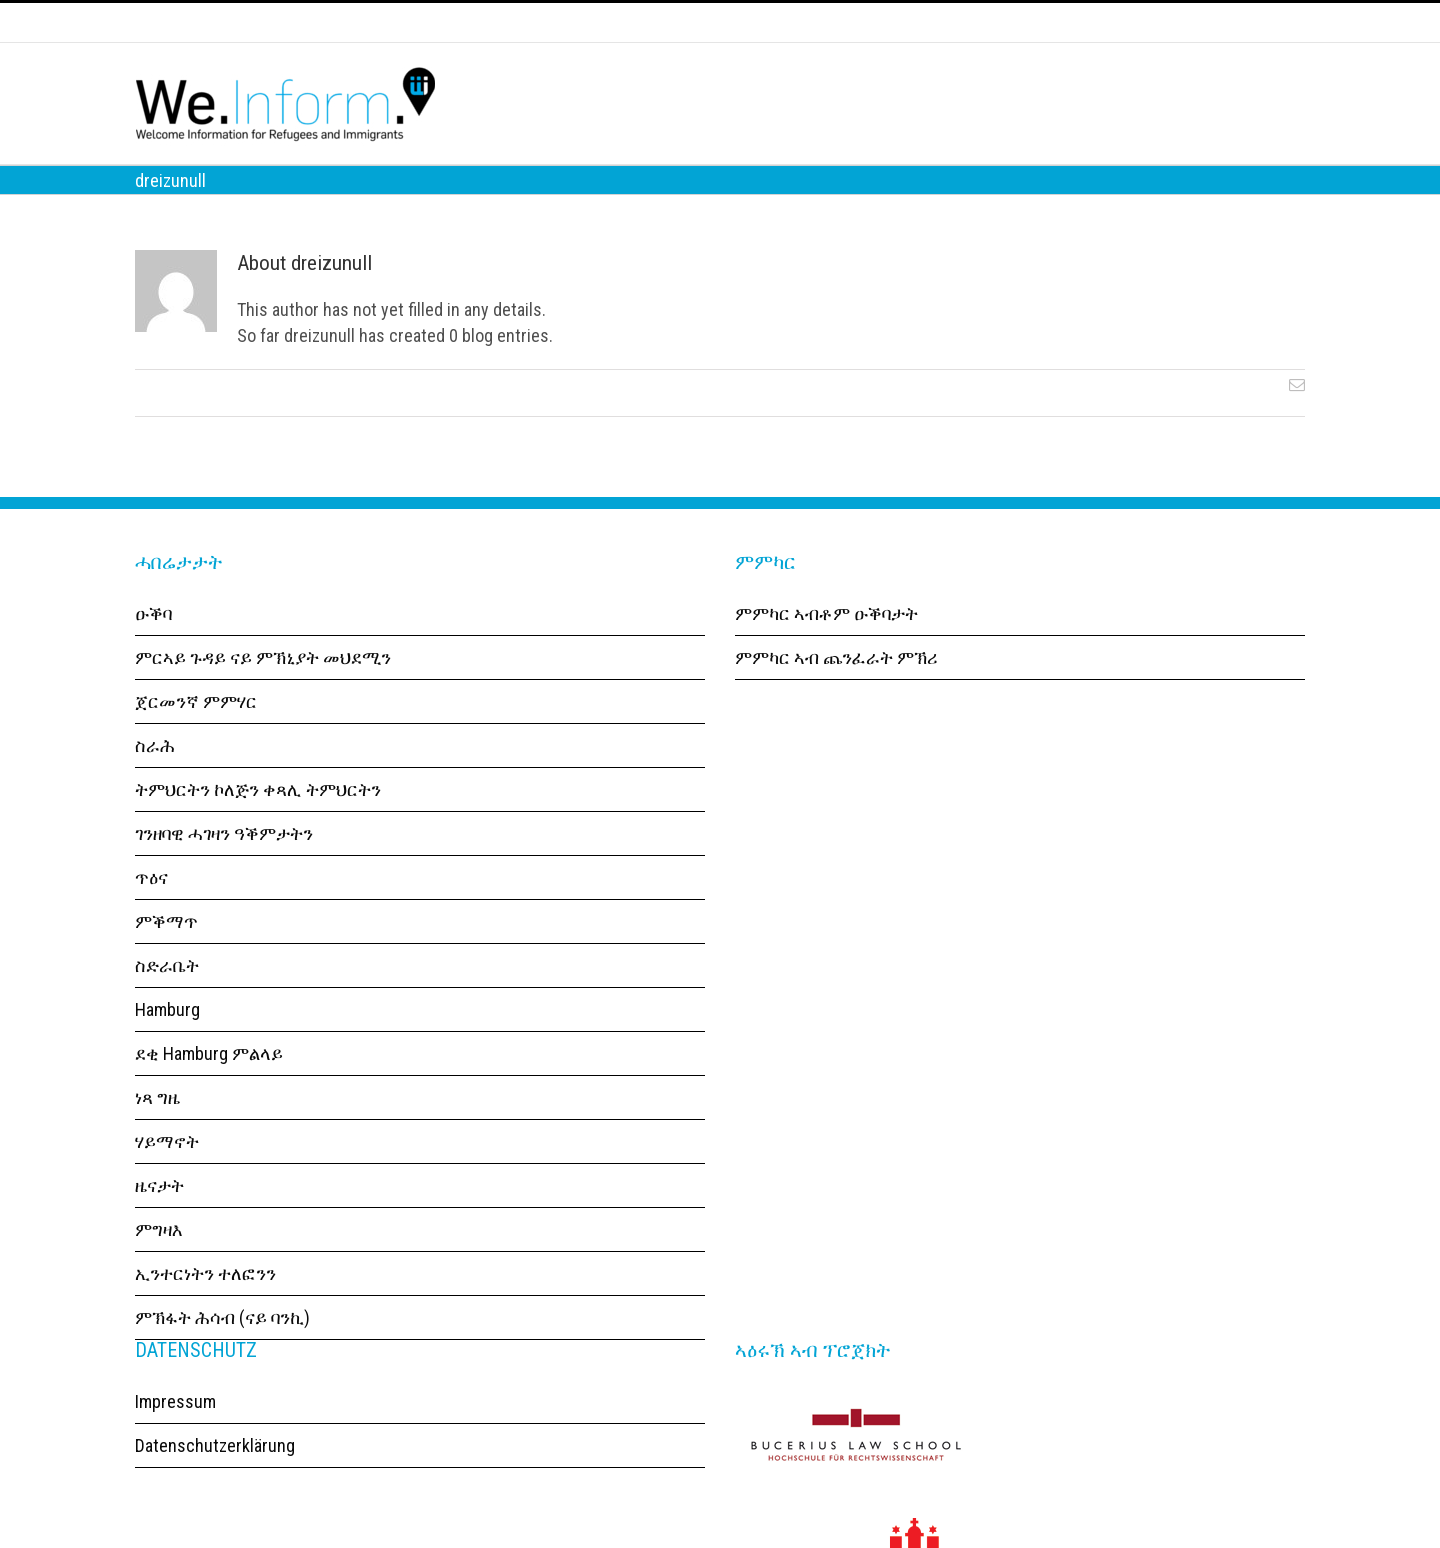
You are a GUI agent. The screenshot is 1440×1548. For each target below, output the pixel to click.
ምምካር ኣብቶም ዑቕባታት (826, 647)
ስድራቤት (167, 999)
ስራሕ (155, 779)
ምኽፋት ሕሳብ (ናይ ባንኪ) (222, 1351)
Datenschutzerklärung (215, 1479)
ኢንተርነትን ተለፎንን (205, 1307)
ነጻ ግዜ (157, 1131)
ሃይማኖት (167, 1175)
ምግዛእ (159, 1263)
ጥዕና (151, 911)
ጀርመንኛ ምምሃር (196, 735)
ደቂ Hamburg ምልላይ (209, 1087)
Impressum (175, 1435)
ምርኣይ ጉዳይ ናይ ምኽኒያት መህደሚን (263, 691)
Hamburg (167, 1043)
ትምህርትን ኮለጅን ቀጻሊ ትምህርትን (258, 823)
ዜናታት (159, 1219)
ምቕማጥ (166, 955)
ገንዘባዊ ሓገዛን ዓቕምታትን (224, 867)
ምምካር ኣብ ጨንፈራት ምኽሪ (836, 691)
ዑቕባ (153, 647)
